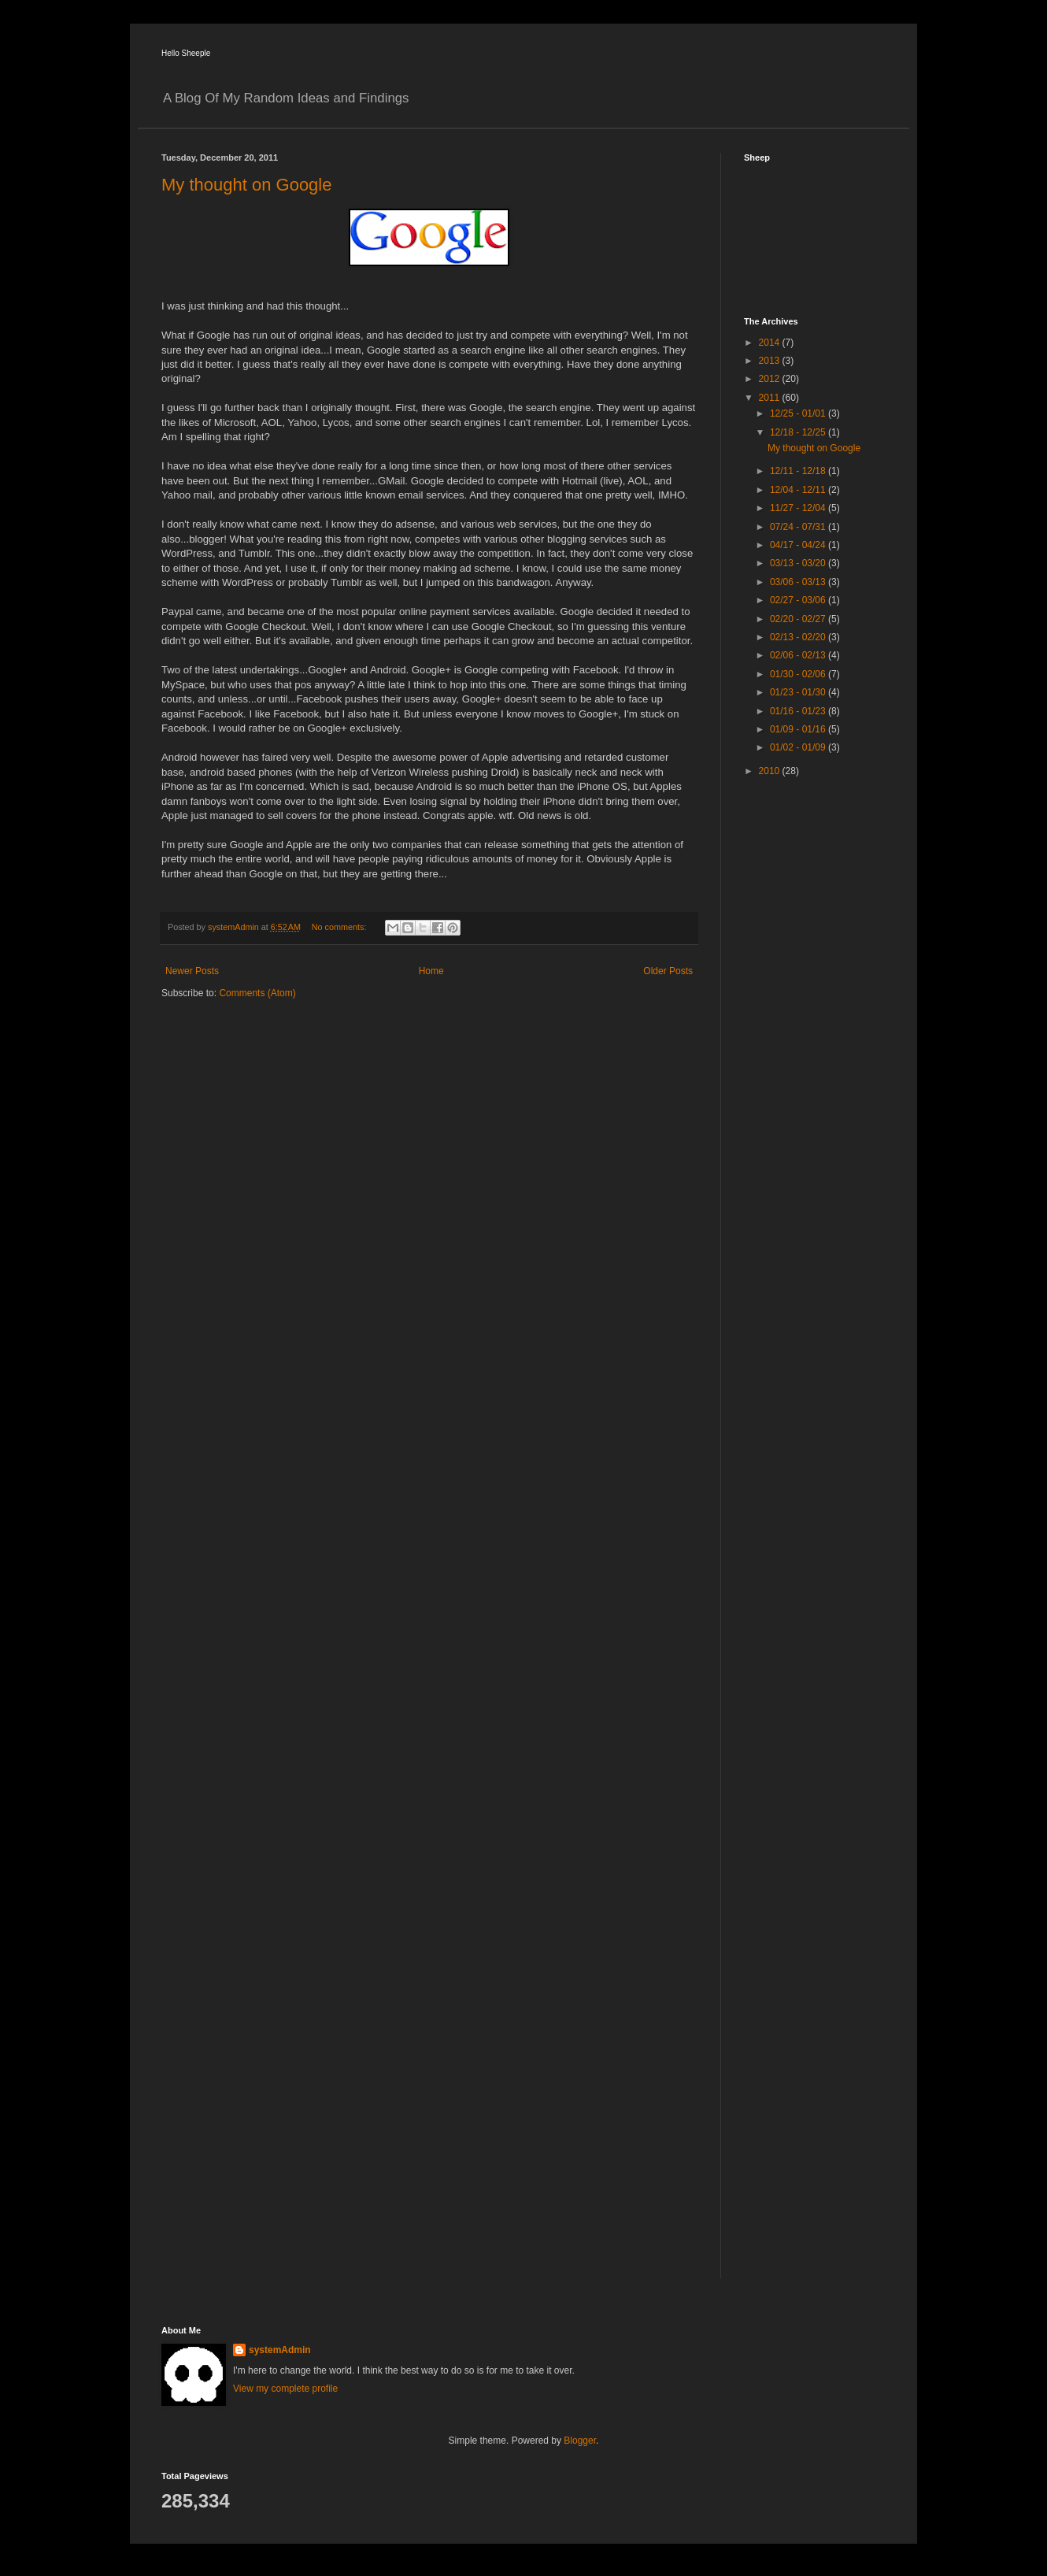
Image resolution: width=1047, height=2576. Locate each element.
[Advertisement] (807, 1038)
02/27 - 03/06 (799, 600)
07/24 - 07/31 (799, 526)
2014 (770, 342)
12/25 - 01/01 (799, 413)
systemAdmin (280, 2349)
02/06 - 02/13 (799, 655)
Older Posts (668, 971)
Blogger (580, 2440)
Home (431, 971)
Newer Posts (192, 971)
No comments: (340, 927)
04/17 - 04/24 (799, 544)
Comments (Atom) (257, 993)
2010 (770, 771)
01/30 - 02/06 (799, 674)
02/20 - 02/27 (799, 619)
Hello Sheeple (185, 53)
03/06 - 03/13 (799, 581)
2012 (770, 378)
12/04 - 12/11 (799, 489)
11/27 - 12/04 (799, 507)
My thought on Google (246, 185)
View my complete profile (285, 2388)
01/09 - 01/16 (799, 729)
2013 (770, 360)
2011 (770, 397)
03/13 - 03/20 (799, 563)
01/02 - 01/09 (799, 747)
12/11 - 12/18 (799, 470)
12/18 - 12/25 (799, 432)
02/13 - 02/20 (799, 637)
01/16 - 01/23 (799, 711)
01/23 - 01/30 (799, 692)
